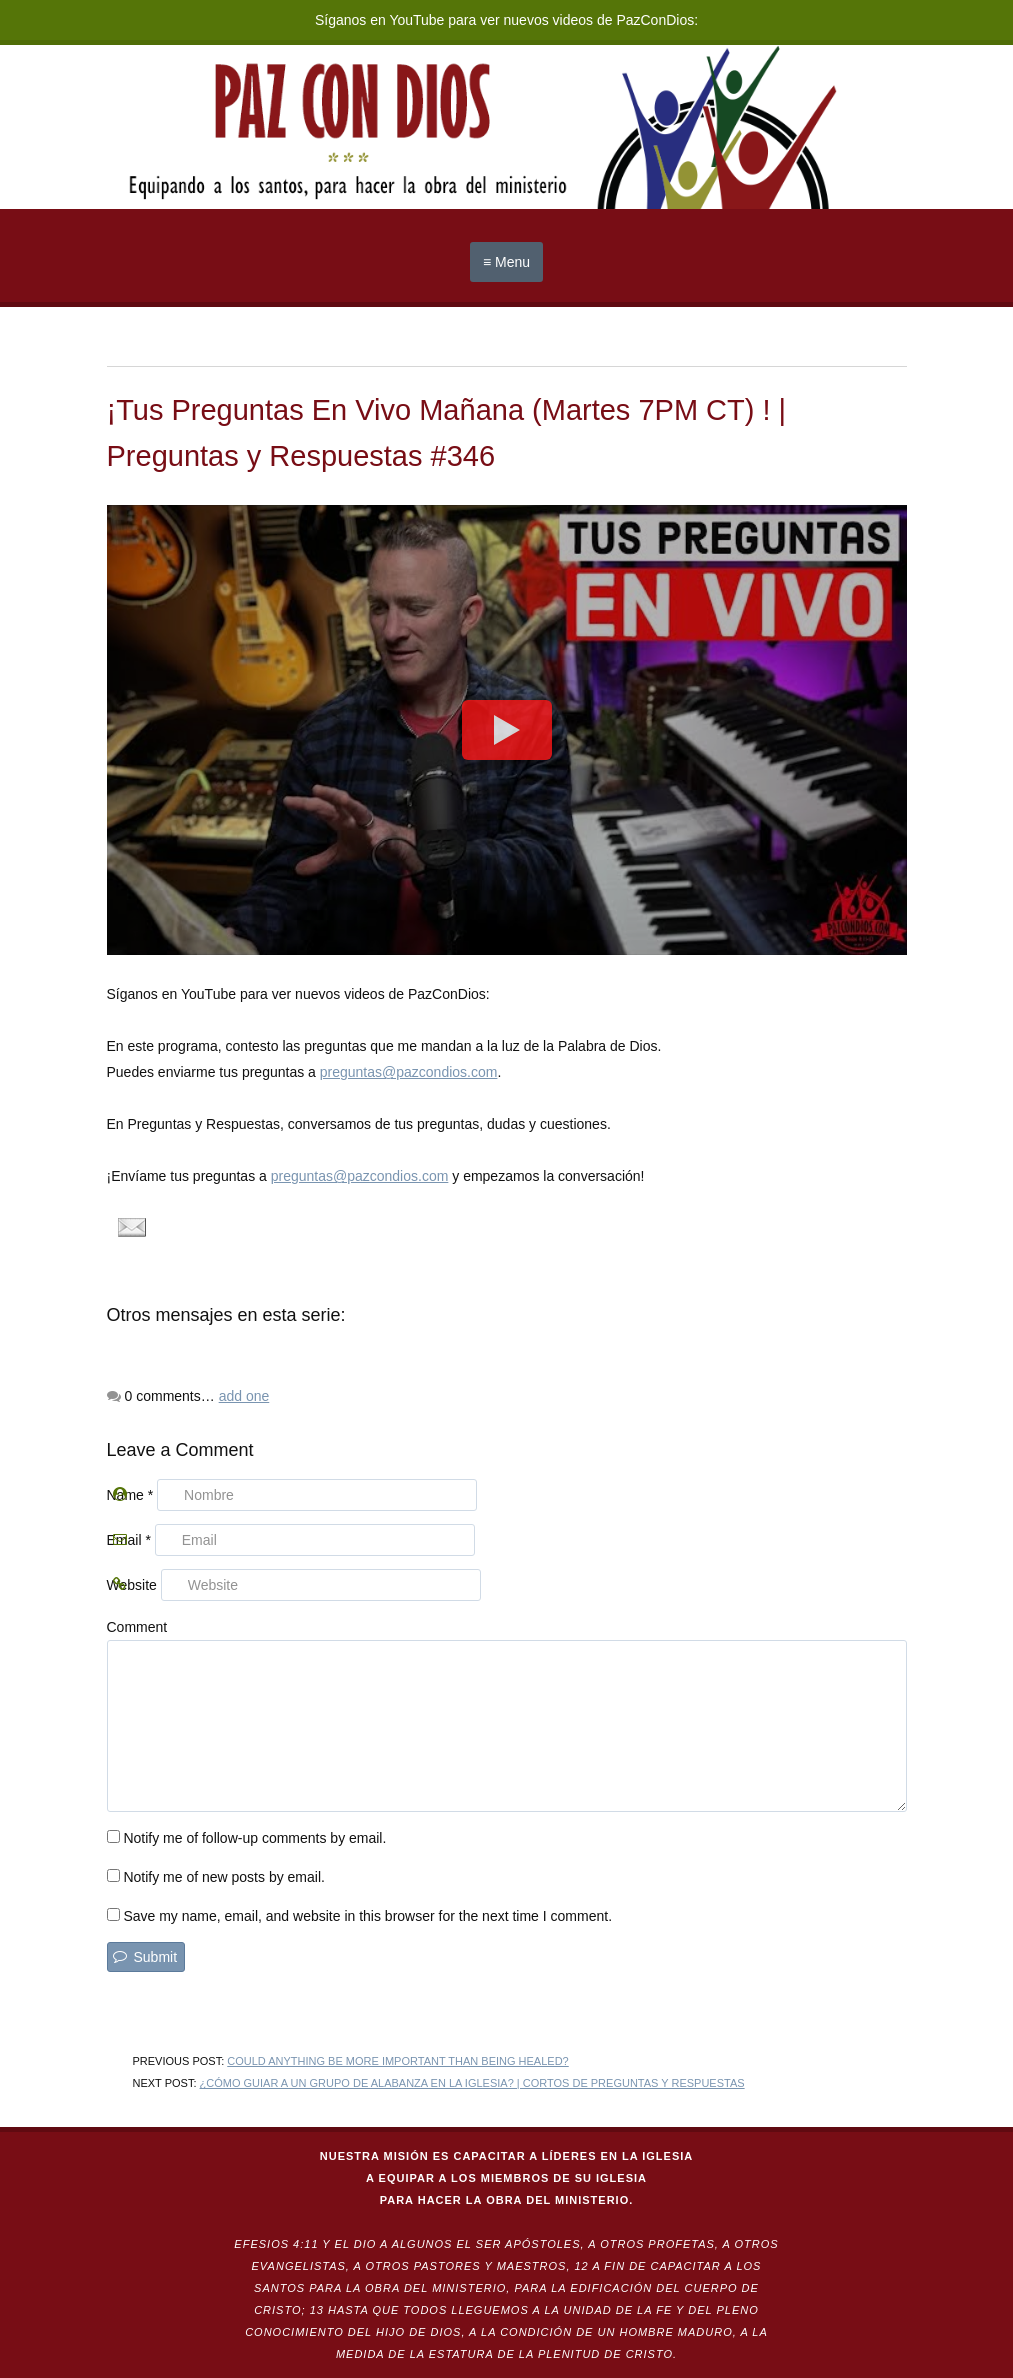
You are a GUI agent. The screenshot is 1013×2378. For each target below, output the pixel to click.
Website (132, 1585)
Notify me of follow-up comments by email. (254, 1838)
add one (244, 1396)
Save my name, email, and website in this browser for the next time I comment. (367, 1916)
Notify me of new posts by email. (224, 1877)
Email (129, 1540)
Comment (137, 1627)
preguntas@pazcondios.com (409, 1072)
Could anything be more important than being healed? (397, 2061)
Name (130, 1495)
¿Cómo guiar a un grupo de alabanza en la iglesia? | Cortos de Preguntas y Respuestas (472, 2083)
